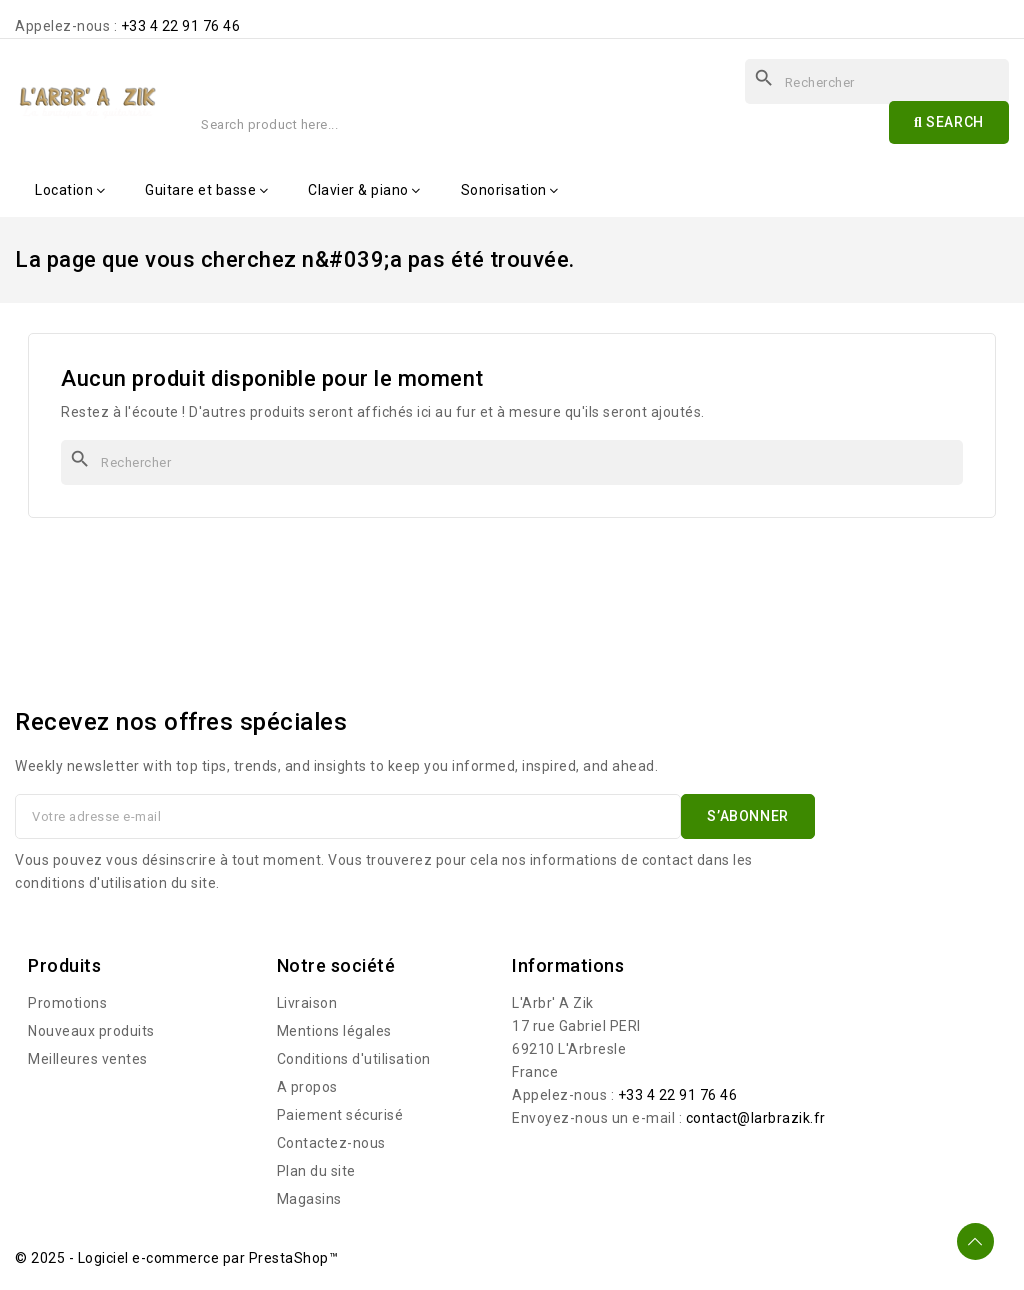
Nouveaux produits (91, 1031)
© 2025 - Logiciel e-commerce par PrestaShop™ (176, 1258)
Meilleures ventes (88, 1059)
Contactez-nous (331, 1143)
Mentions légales (334, 1031)
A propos (307, 1087)
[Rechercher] (512, 462)
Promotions (67, 1003)
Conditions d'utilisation (354, 1059)
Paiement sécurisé (340, 1115)
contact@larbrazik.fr (756, 1118)
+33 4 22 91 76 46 (181, 26)
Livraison (307, 1003)
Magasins (309, 1199)
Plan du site (316, 1171)
